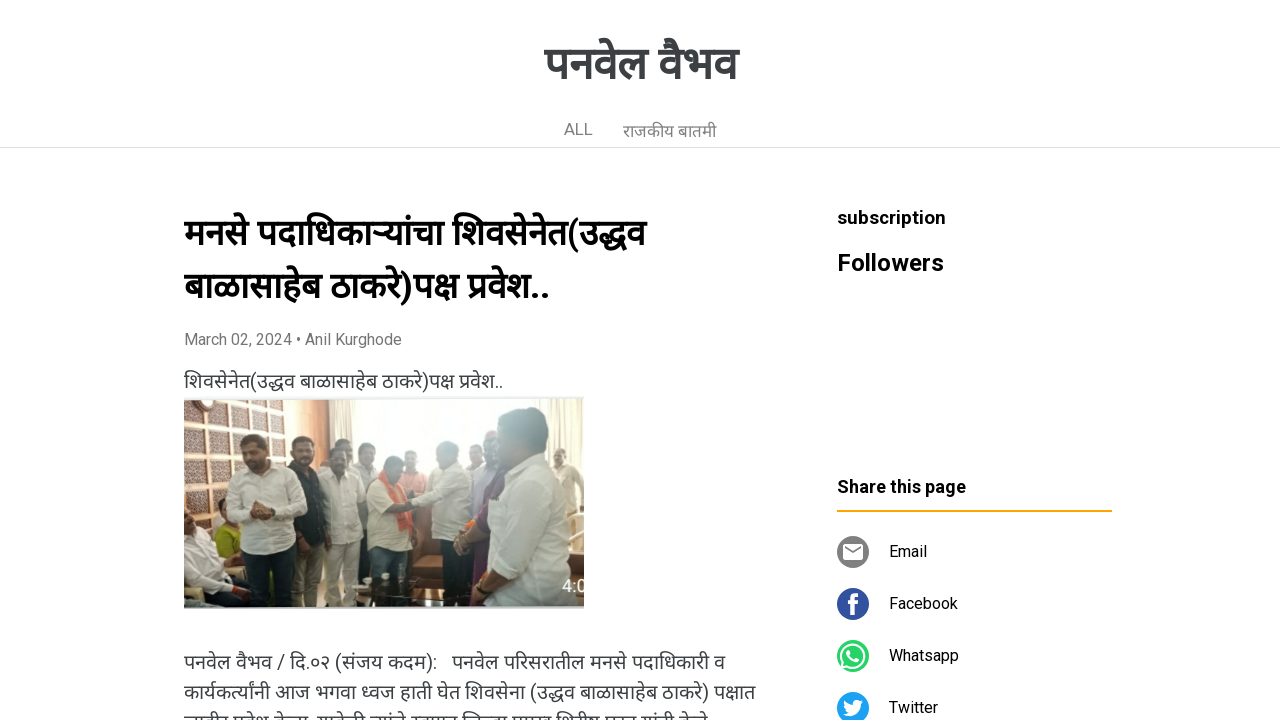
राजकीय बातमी (669, 131)
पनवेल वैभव (640, 64)
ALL (578, 129)
